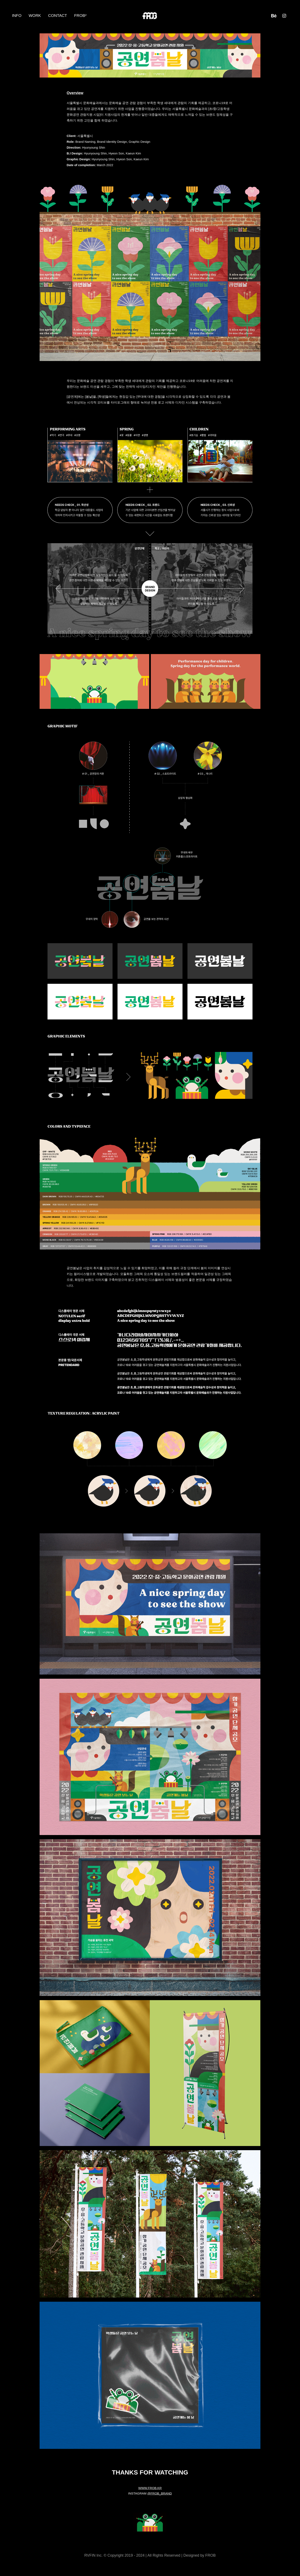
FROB (210, 2555)
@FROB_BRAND (159, 2493)
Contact (57, 15)
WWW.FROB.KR (150, 2488)
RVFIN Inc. (94, 2555)
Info (16, 15)
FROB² (80, 15)
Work (35, 15)
